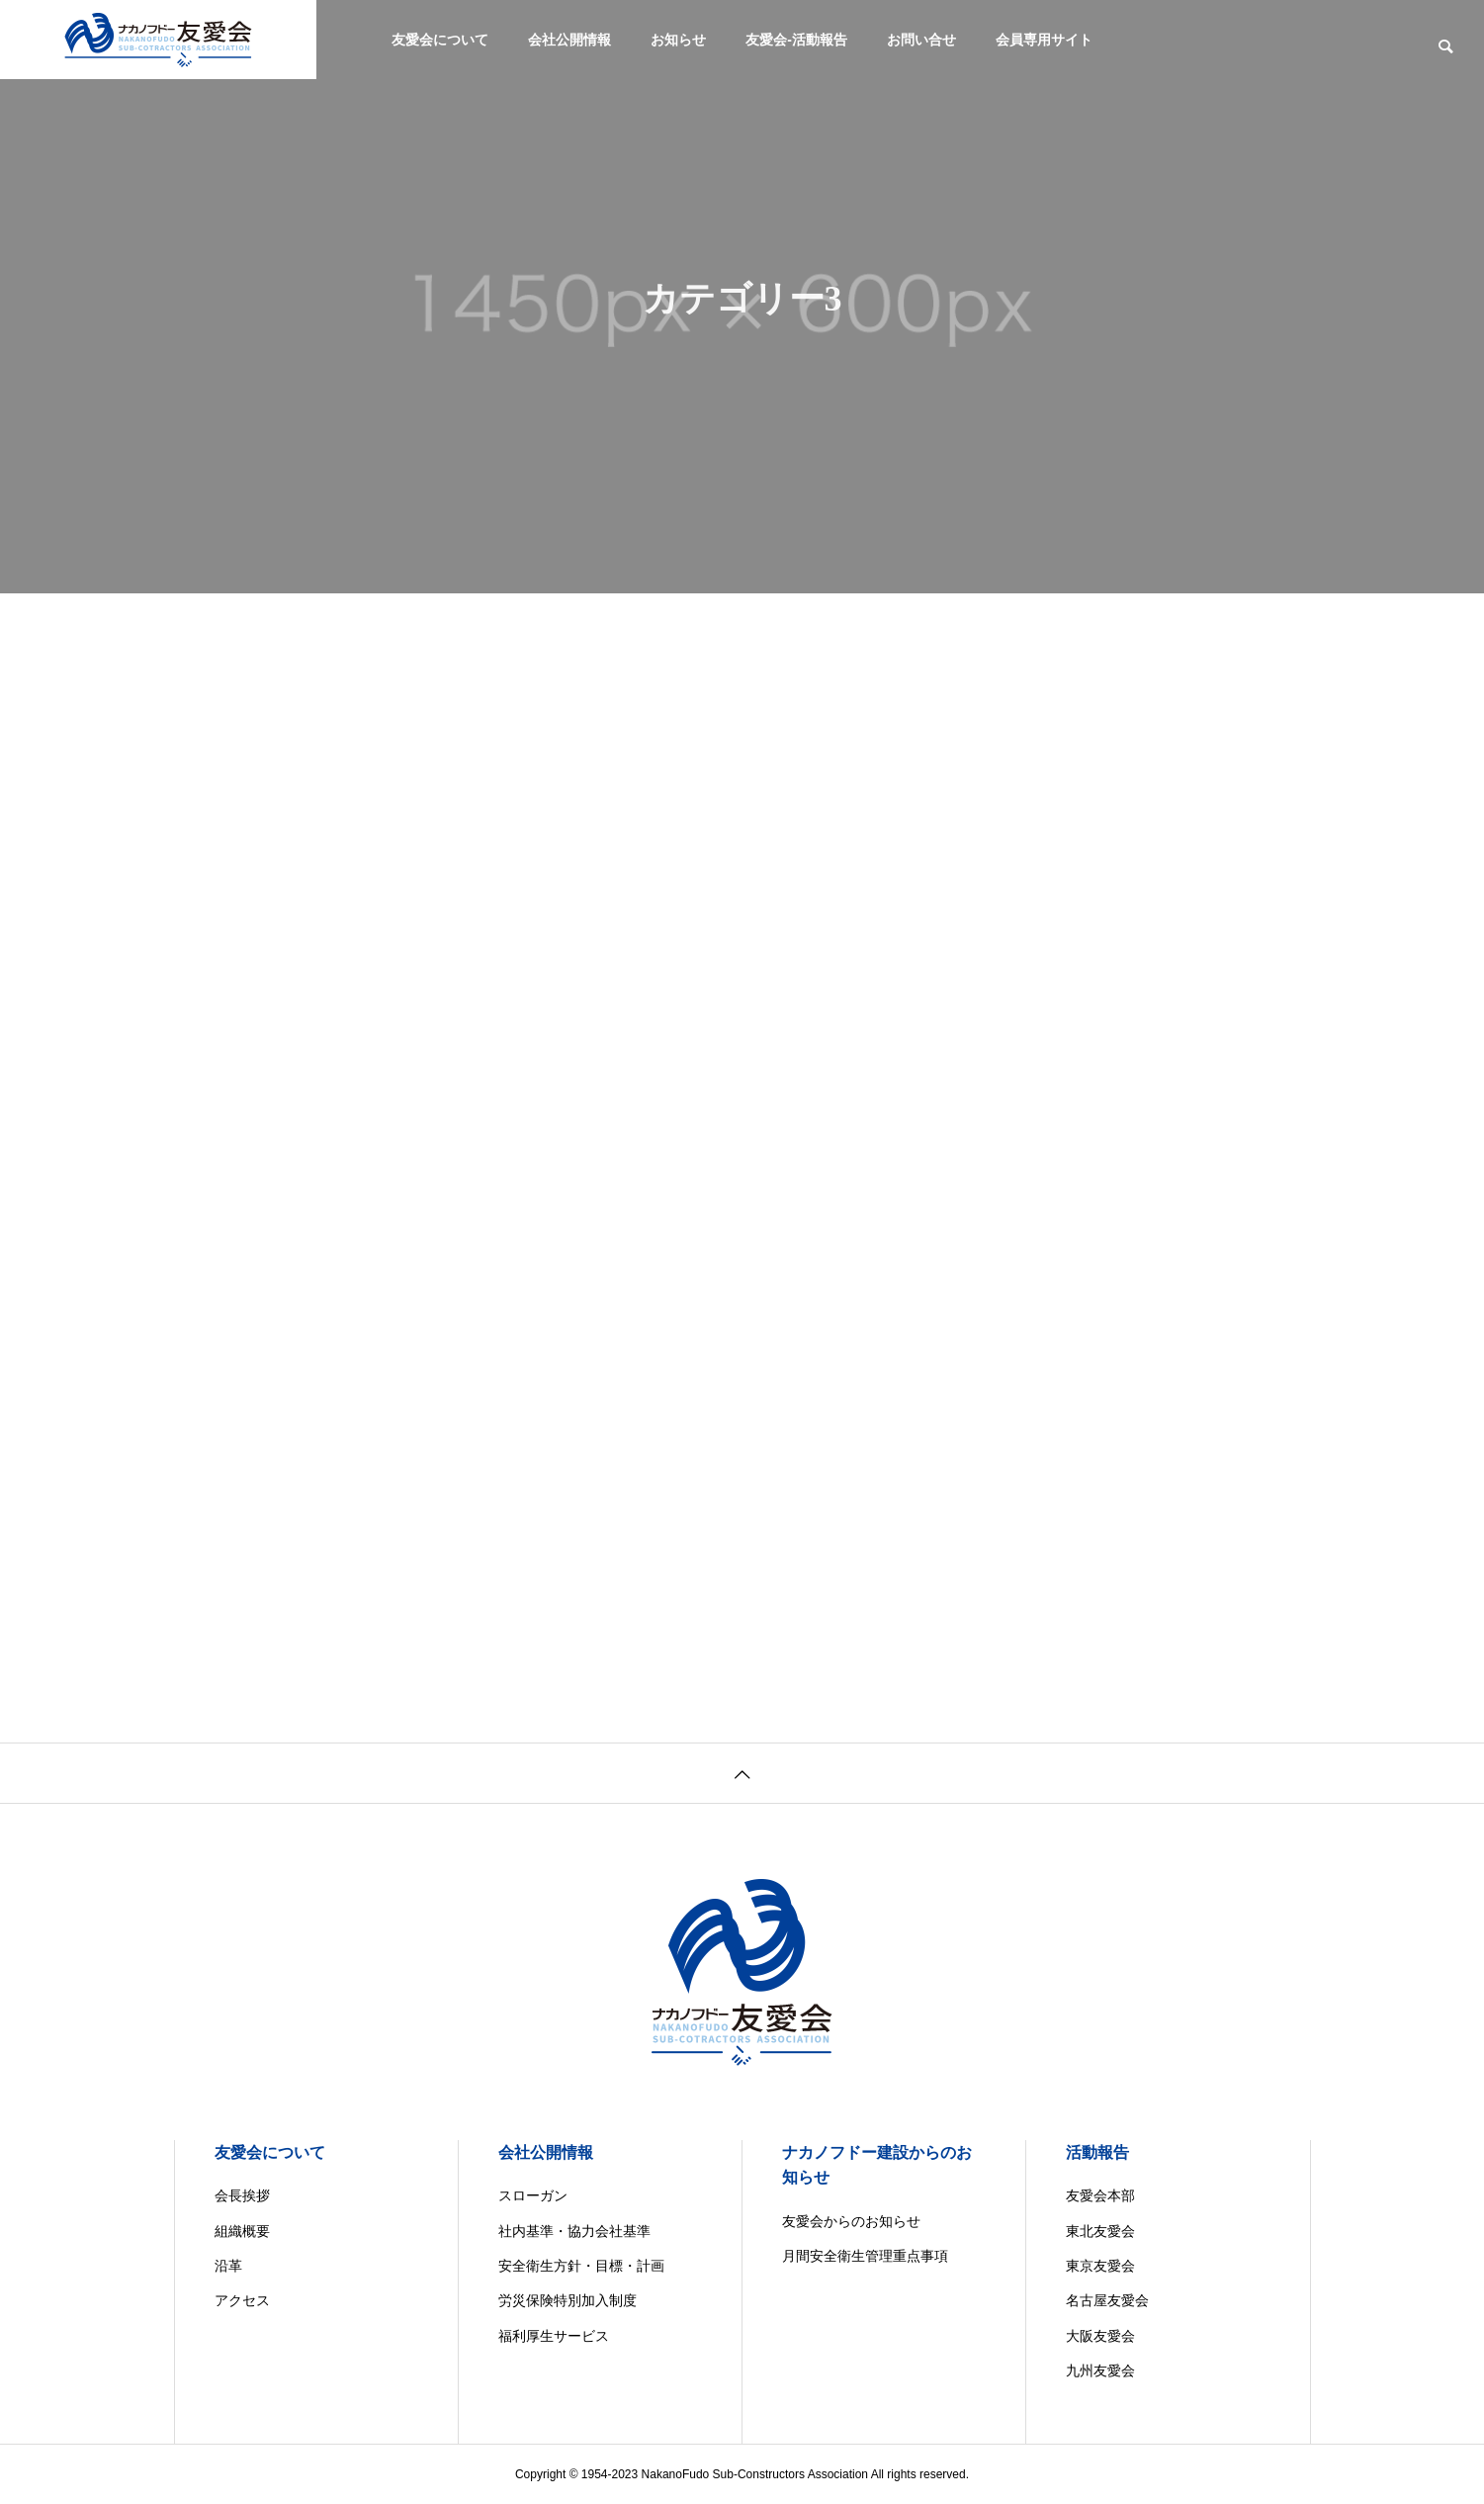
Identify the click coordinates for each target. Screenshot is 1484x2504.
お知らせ (678, 39)
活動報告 (1097, 2152)
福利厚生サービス (553, 2336)
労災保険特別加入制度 (567, 2300)
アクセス (242, 2300)
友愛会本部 (1100, 2195)
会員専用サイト (1044, 39)
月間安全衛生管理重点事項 (865, 2256)
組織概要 (242, 2231)
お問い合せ (921, 39)
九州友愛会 (1100, 2370)
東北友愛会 (1100, 2231)
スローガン (532, 2195)
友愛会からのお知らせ (851, 2221)
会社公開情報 (569, 39)
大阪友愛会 (1100, 2336)
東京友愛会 (1100, 2266)
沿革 (228, 2266)
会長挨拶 (242, 2195)
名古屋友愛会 (1107, 2300)
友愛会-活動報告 (796, 39)
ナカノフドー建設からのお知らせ (877, 2165)
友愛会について (440, 39)
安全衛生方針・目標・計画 (581, 2266)
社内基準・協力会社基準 (574, 2231)
